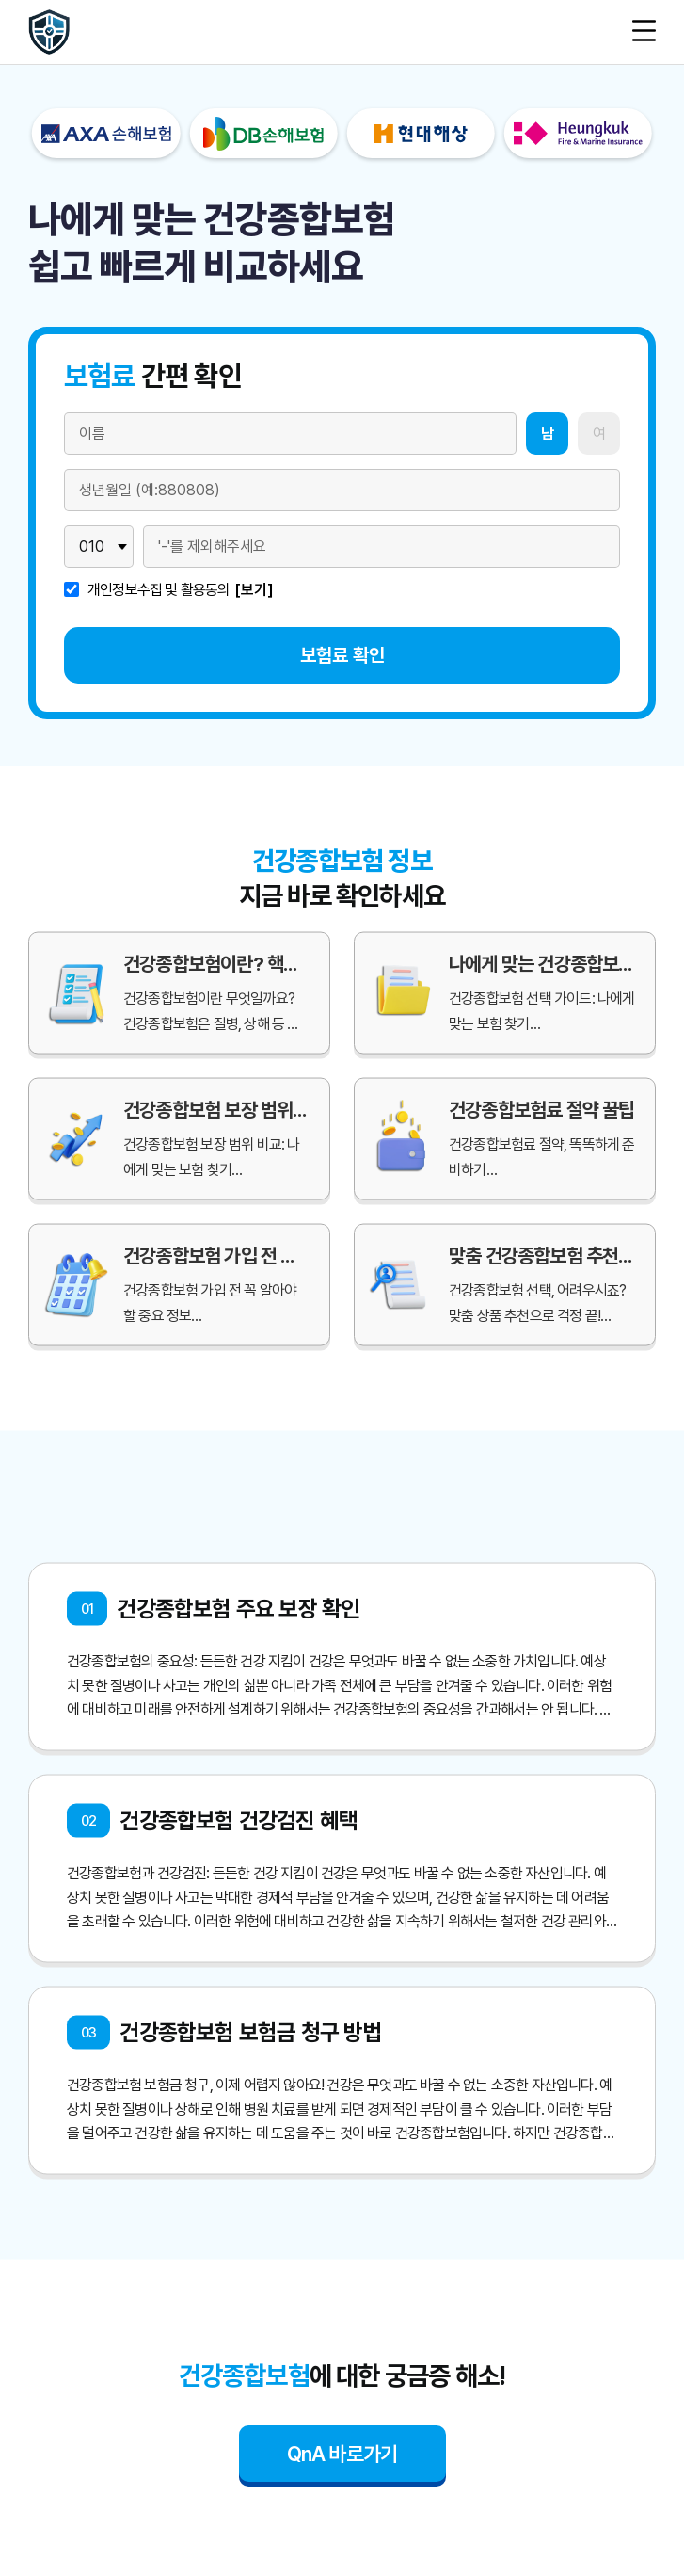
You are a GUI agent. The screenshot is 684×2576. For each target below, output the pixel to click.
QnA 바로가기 (342, 2453)
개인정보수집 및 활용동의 (159, 590)
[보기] (254, 590)
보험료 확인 (342, 655)
